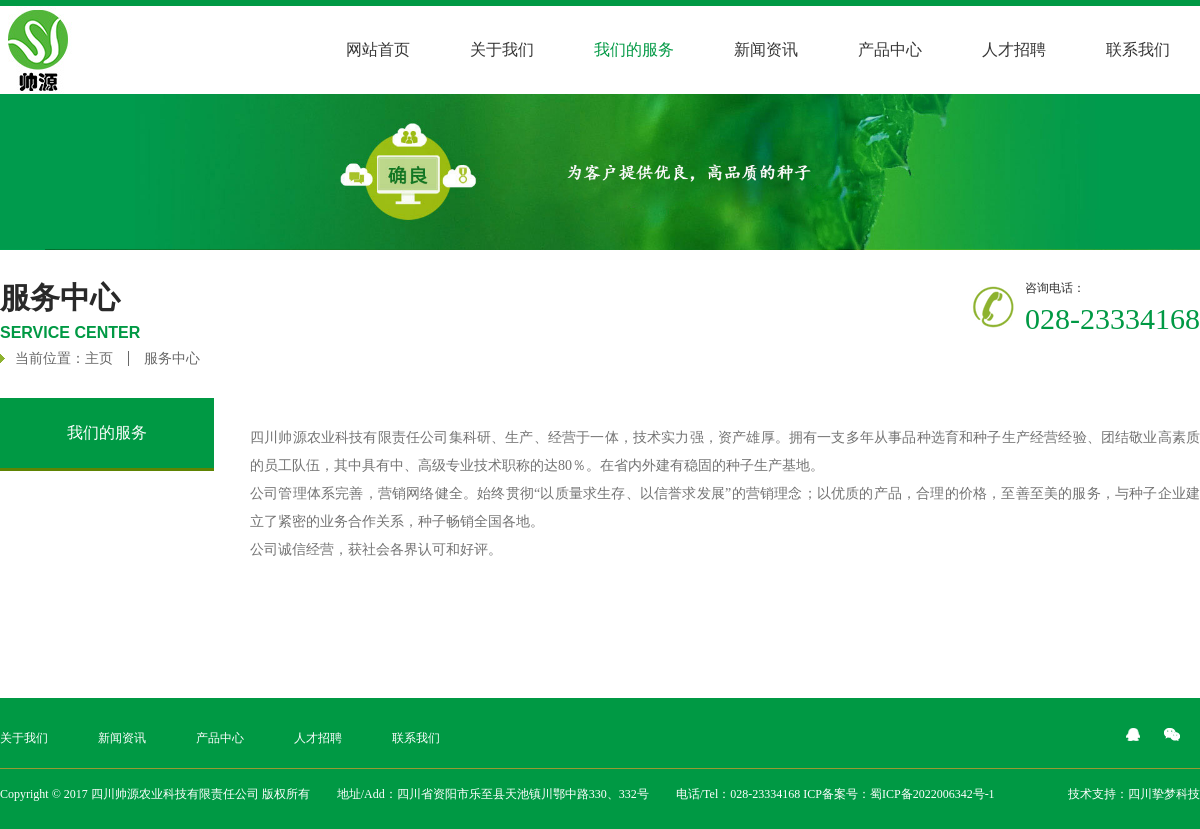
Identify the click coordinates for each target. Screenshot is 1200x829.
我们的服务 (634, 49)
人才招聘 (1014, 49)
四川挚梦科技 (1164, 794)
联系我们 (1138, 49)
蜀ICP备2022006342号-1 (932, 794)
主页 (99, 358)
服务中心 (172, 358)
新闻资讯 (766, 49)
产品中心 (890, 49)
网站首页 (378, 49)
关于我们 (502, 49)
